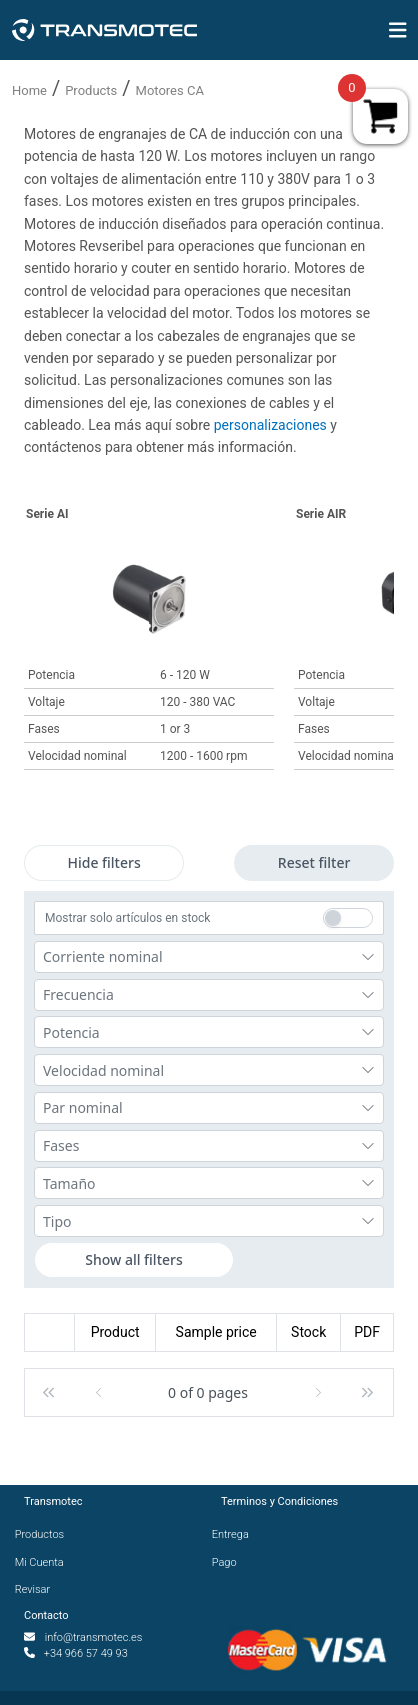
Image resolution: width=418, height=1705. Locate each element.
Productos (44, 1534)
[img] (398, 30)
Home (29, 90)
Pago (229, 1562)
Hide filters (103, 862)
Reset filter (314, 862)
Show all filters (134, 1259)
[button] (49, 1393)
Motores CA (170, 90)
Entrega (235, 1534)
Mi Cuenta (44, 1562)
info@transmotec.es (94, 1637)
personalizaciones (272, 425)
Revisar (37, 1589)
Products (91, 90)
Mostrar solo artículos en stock (127, 918)
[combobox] (209, 957)
